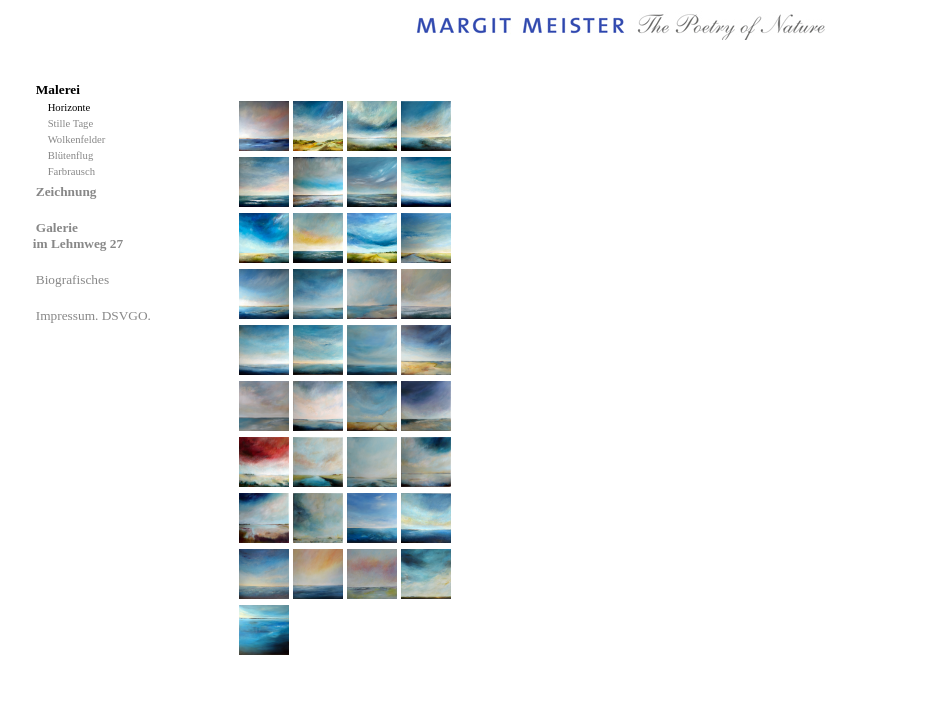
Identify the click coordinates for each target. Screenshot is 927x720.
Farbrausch (73, 171)
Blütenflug (73, 155)
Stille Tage (73, 123)
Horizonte (72, 107)
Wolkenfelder (79, 139)
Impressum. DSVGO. (95, 315)
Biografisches (74, 279)
